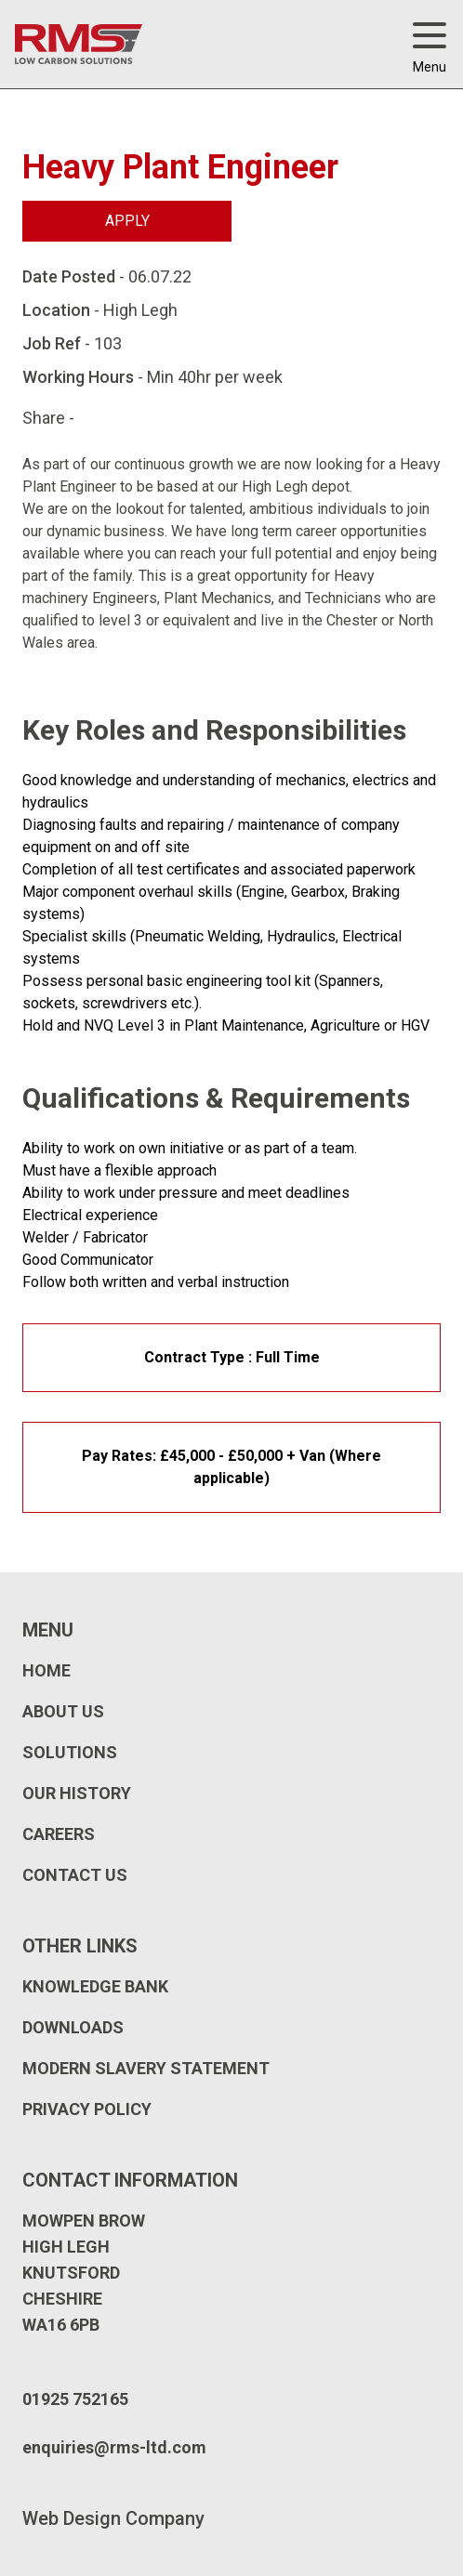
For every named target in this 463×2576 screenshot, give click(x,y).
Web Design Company (113, 2518)
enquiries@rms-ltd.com (114, 2447)
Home (46, 1670)
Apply (127, 221)
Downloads (73, 2027)
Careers (58, 1834)
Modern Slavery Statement (146, 2068)
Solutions (69, 1752)
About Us (63, 1711)
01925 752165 (75, 2399)
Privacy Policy (87, 2109)
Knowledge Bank (95, 1986)
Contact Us (74, 1875)
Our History (76, 1793)
